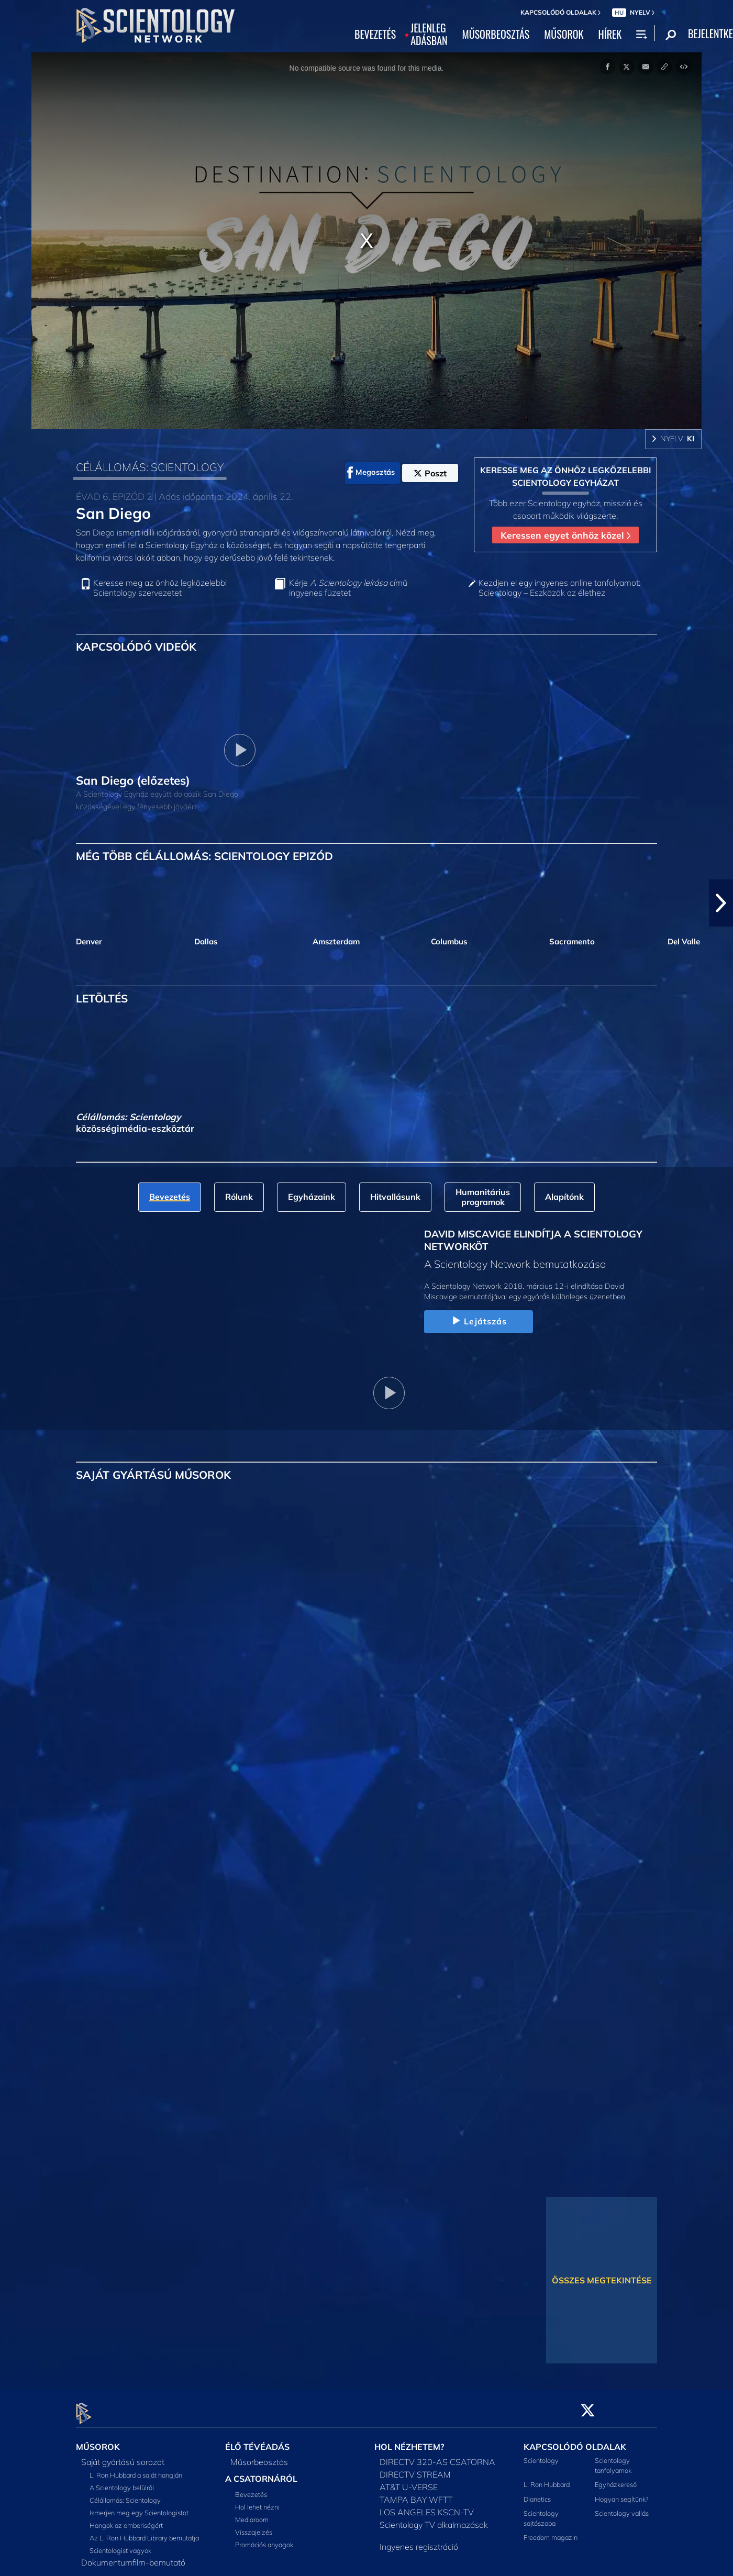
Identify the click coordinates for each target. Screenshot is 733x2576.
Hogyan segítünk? (622, 2493)
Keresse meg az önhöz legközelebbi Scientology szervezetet (160, 588)
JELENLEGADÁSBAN (428, 34)
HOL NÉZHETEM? (409, 2441)
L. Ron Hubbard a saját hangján (136, 2469)
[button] (721, 903)
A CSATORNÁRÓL (261, 2472)
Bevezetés (251, 2488)
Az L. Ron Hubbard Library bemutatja (144, 2531)
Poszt (430, 473)
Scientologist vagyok (120, 2544)
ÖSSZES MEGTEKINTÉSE (602, 2280)
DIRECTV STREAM (415, 2468)
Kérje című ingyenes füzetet (348, 588)
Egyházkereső (616, 2478)
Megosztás (371, 472)
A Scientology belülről (122, 2481)
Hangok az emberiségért (126, 2519)
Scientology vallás (622, 2507)
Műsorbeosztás (259, 2455)
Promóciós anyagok (264, 2538)
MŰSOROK (563, 34)
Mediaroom (252, 2513)
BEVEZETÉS (375, 34)
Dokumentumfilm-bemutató (133, 2556)
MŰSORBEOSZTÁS (496, 34)
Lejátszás (478, 1321)
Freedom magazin (550, 2531)
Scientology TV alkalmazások (434, 2518)
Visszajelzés (253, 2526)
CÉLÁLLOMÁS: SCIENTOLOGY (150, 467)
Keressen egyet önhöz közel (565, 535)
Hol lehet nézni (257, 2500)
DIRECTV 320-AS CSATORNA (437, 2455)
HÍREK (609, 34)
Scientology (541, 2454)
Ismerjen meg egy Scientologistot (139, 2506)
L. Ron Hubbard (547, 2478)
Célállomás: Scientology (125, 2494)
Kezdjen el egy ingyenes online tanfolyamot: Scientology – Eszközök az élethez (559, 588)
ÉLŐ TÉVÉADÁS (257, 2441)
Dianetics (537, 2493)
